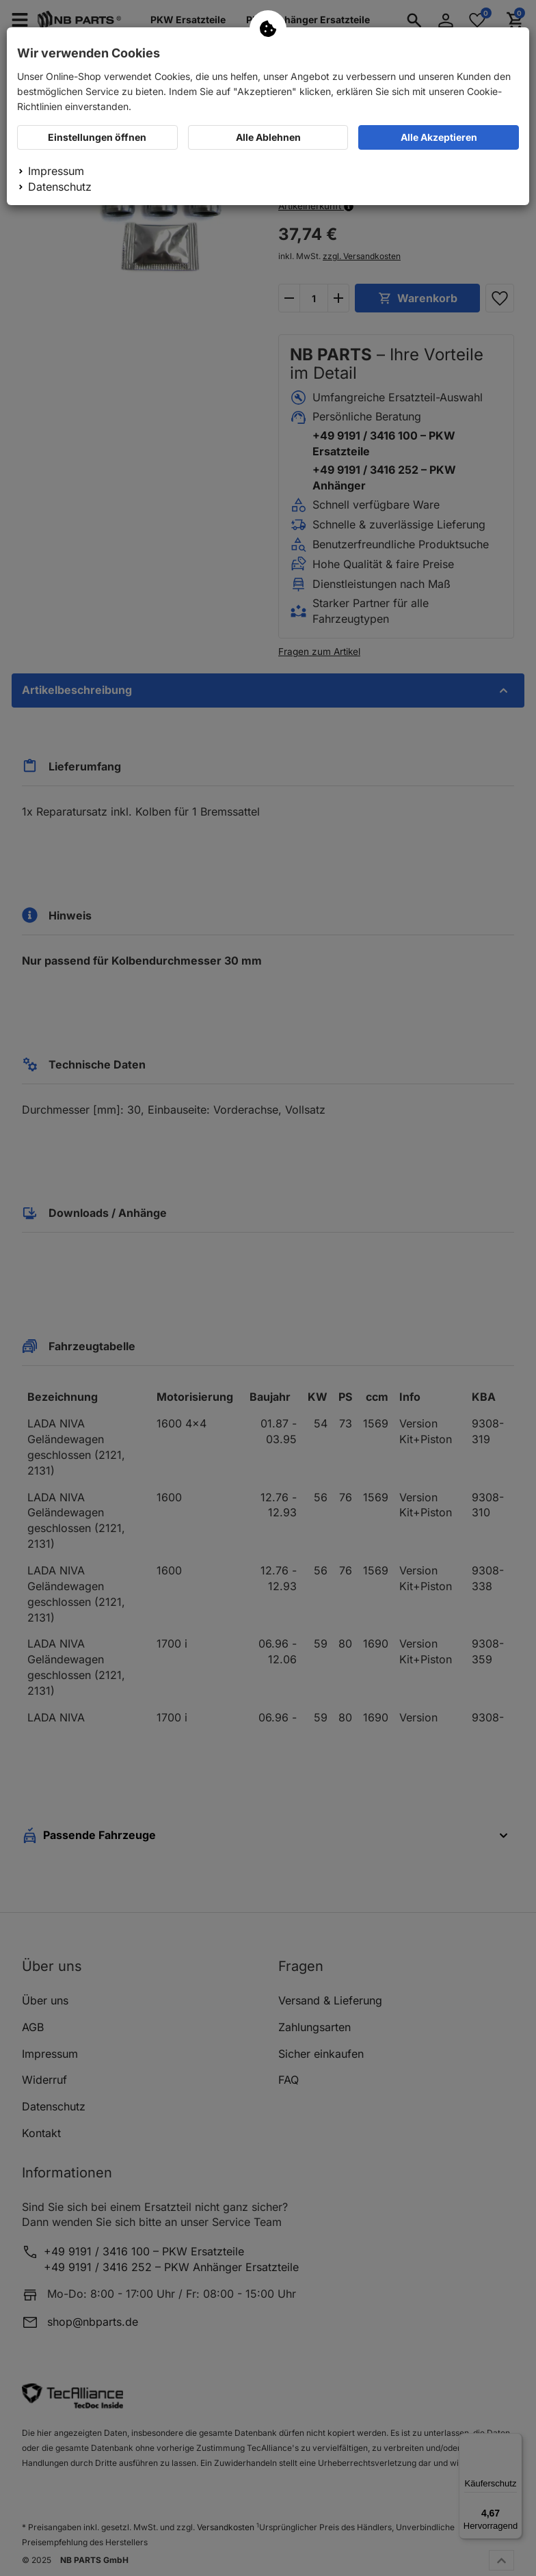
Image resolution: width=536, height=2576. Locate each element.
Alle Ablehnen (268, 137)
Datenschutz (60, 186)
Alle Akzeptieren (439, 137)
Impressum (56, 171)
